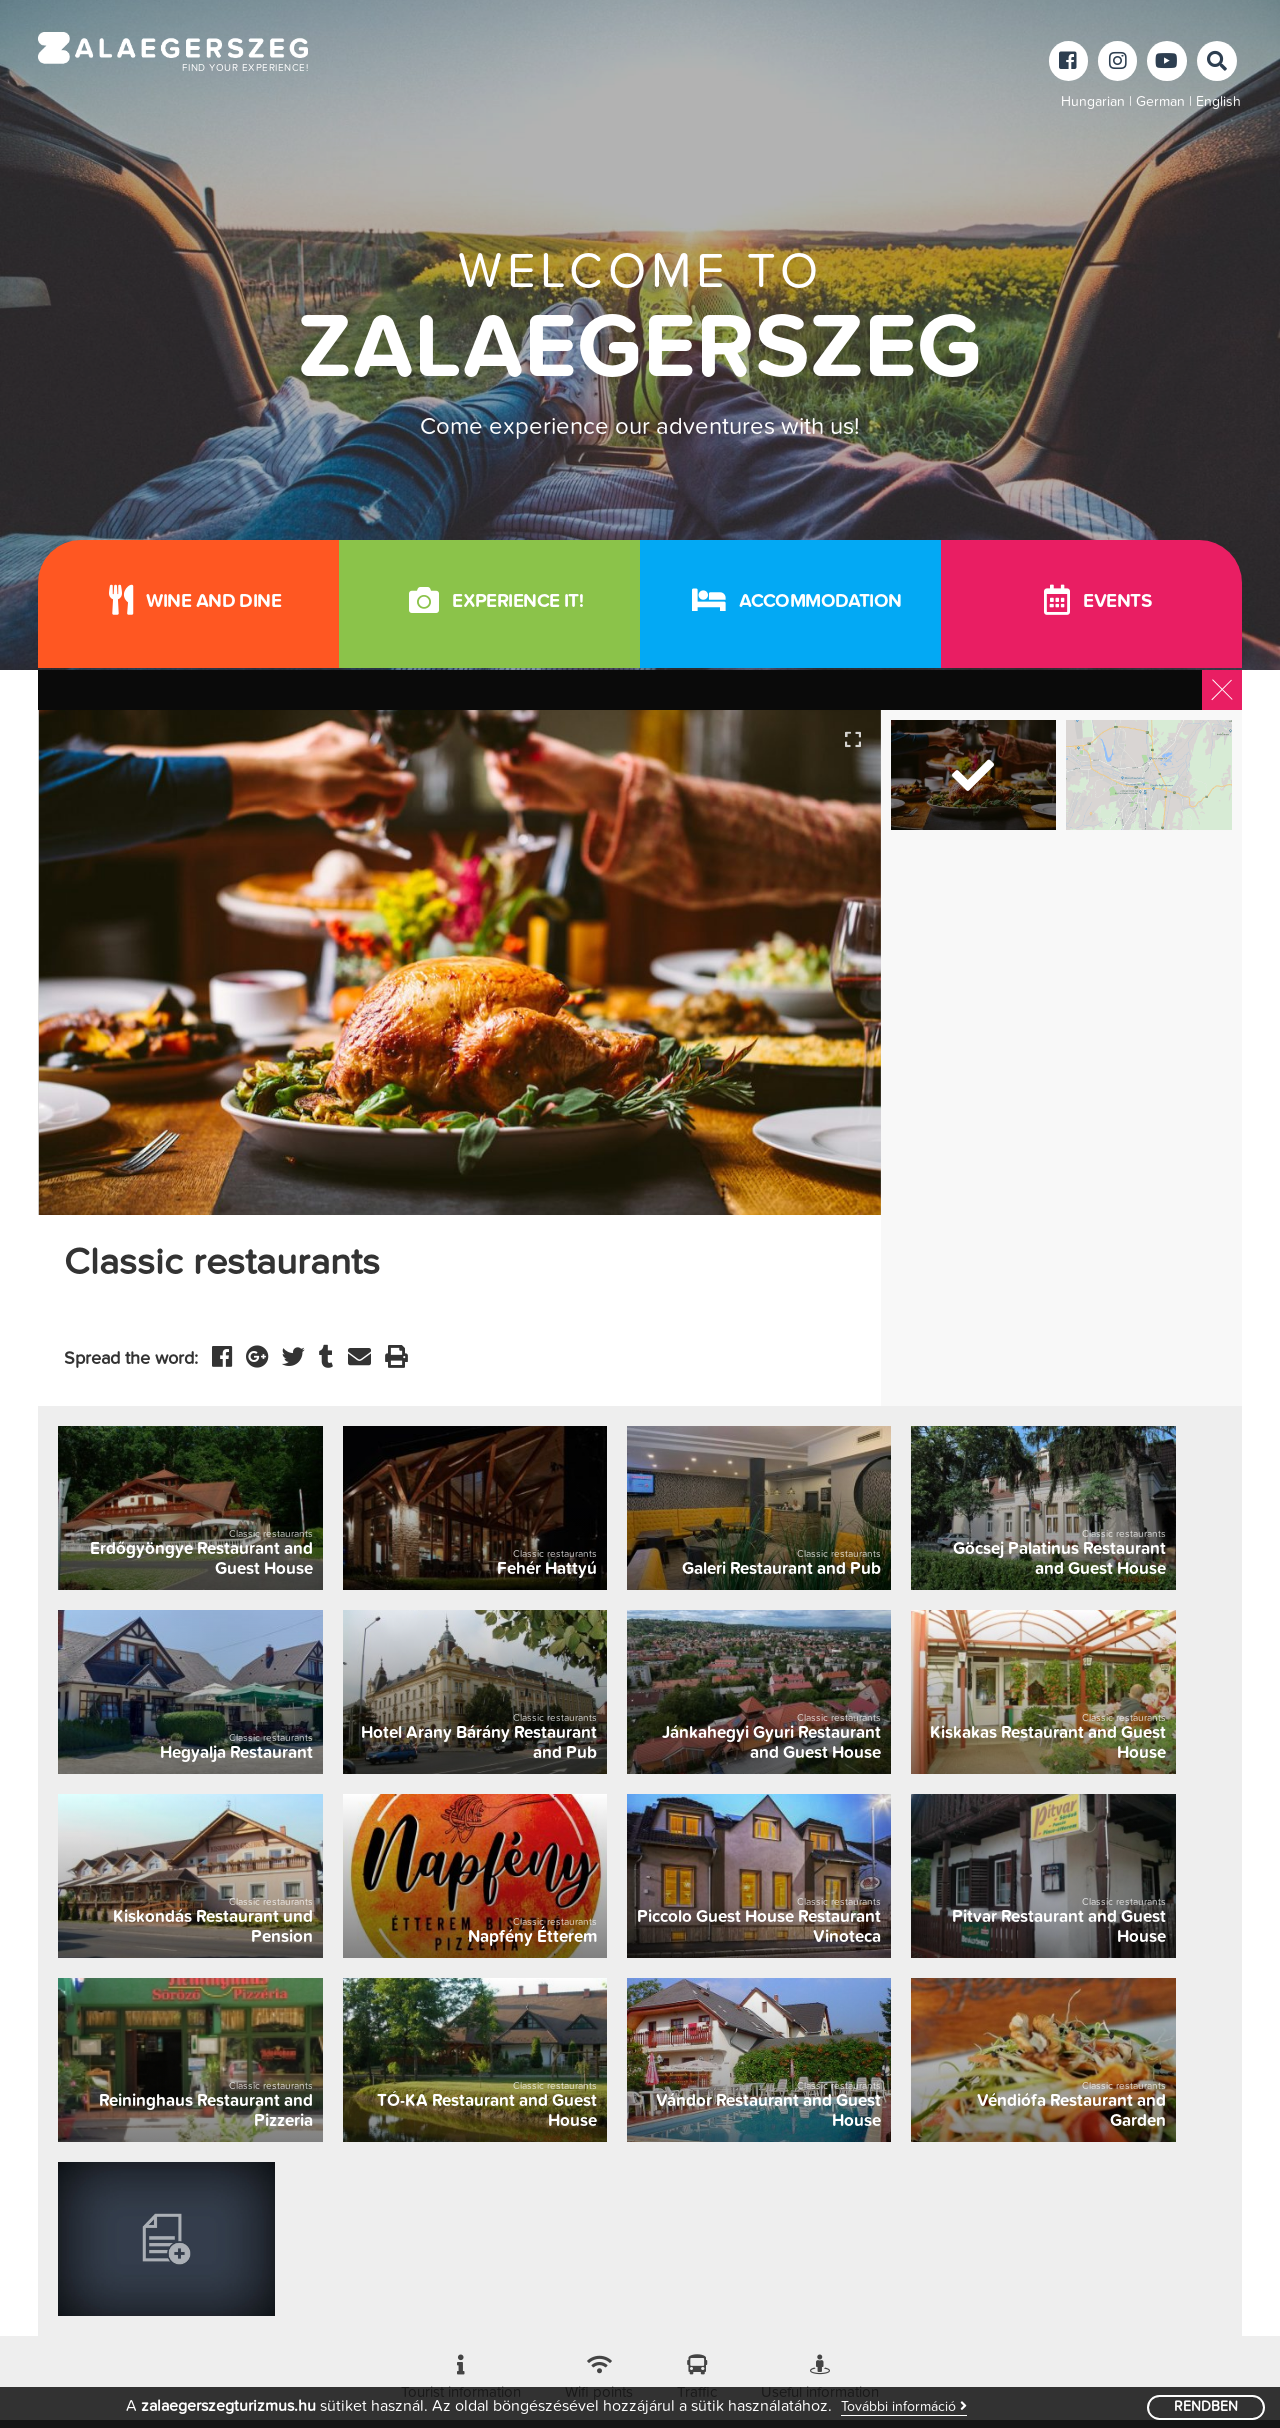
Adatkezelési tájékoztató (617, 2358)
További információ (904, 2406)
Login (726, 2358)
